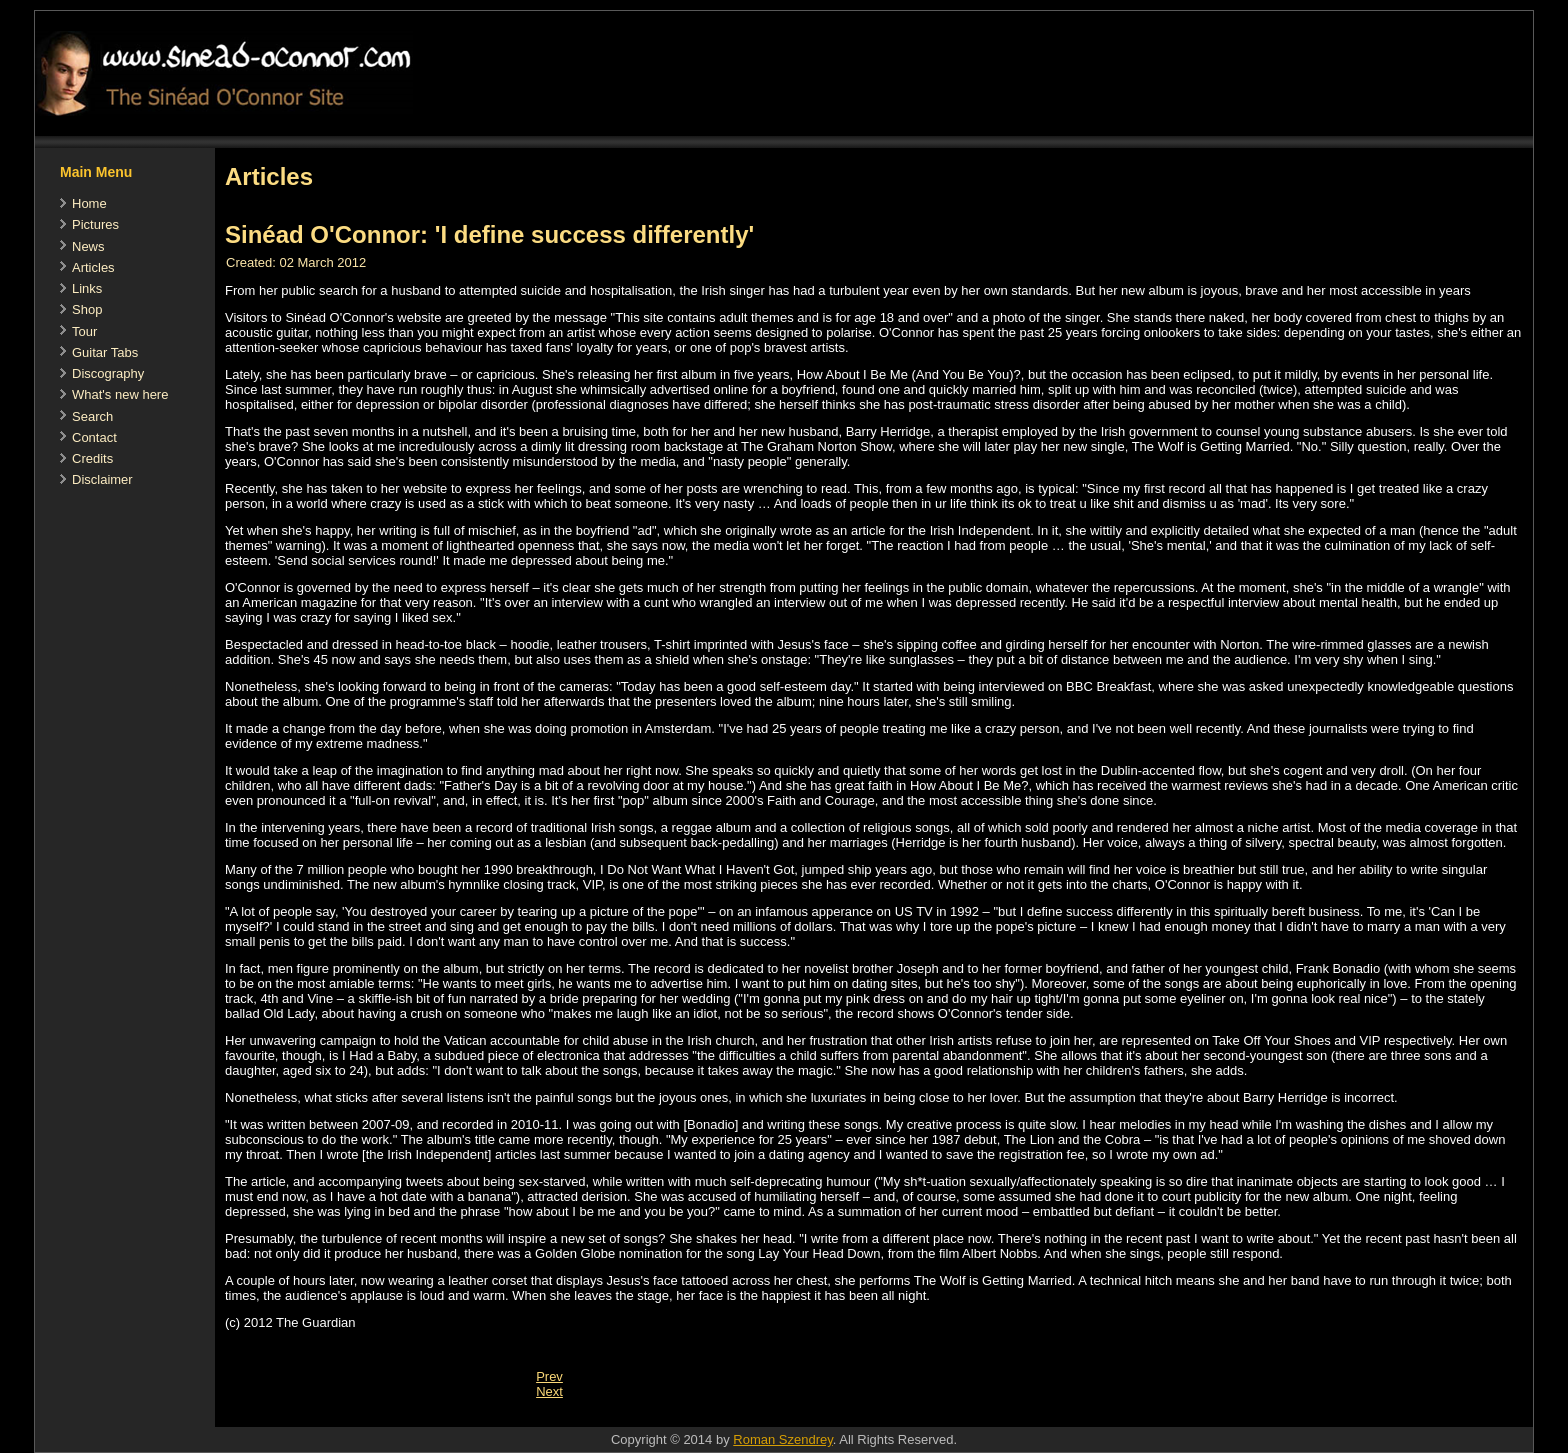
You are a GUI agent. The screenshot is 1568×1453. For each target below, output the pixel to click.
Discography (108, 373)
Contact (94, 437)
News (88, 246)
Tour (84, 331)
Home (89, 203)
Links (87, 288)
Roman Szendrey (782, 1439)
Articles (93, 267)
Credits (92, 458)
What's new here (120, 394)
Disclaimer (102, 479)
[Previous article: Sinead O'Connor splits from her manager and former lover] (549, 1376)
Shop (87, 309)
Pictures (95, 224)
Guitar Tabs (105, 352)
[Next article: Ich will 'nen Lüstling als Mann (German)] (549, 1391)
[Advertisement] (579, 1416)
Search (92, 416)
